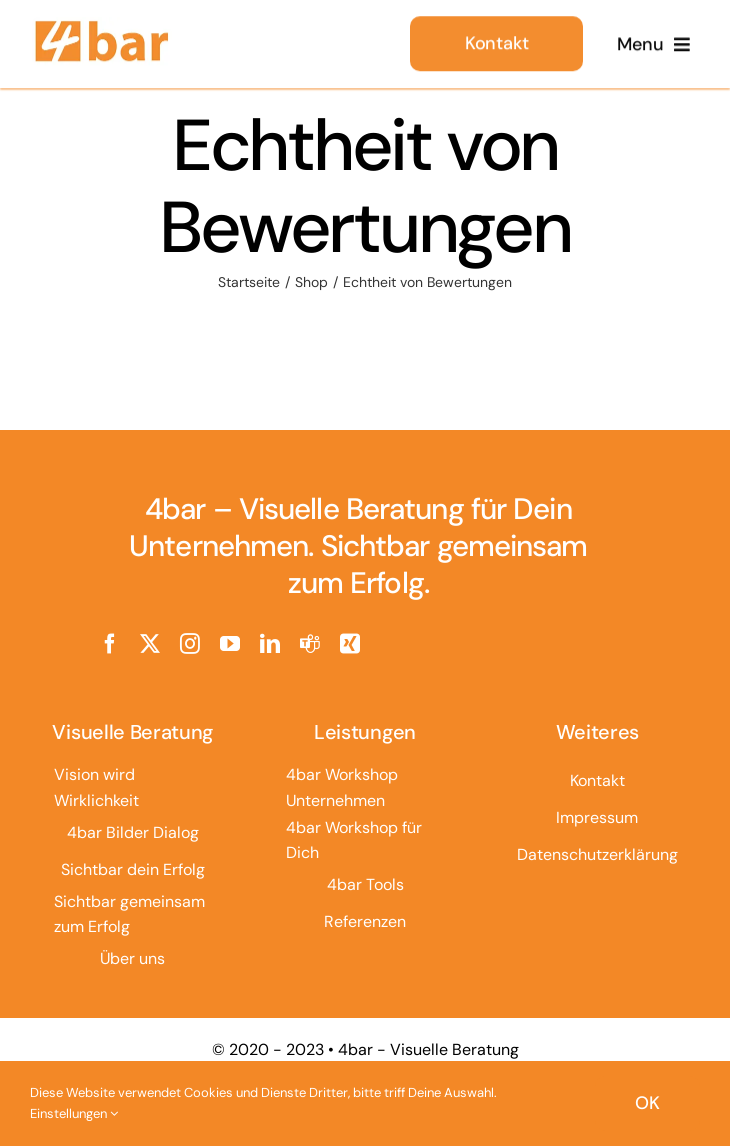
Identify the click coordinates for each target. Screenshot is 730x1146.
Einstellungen (74, 1113)
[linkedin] (270, 644)
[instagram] (190, 644)
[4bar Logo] (102, 24)
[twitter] (150, 644)
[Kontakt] (496, 40)
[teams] (310, 644)
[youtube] (230, 644)
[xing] (350, 644)
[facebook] (110, 644)
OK (647, 1103)
